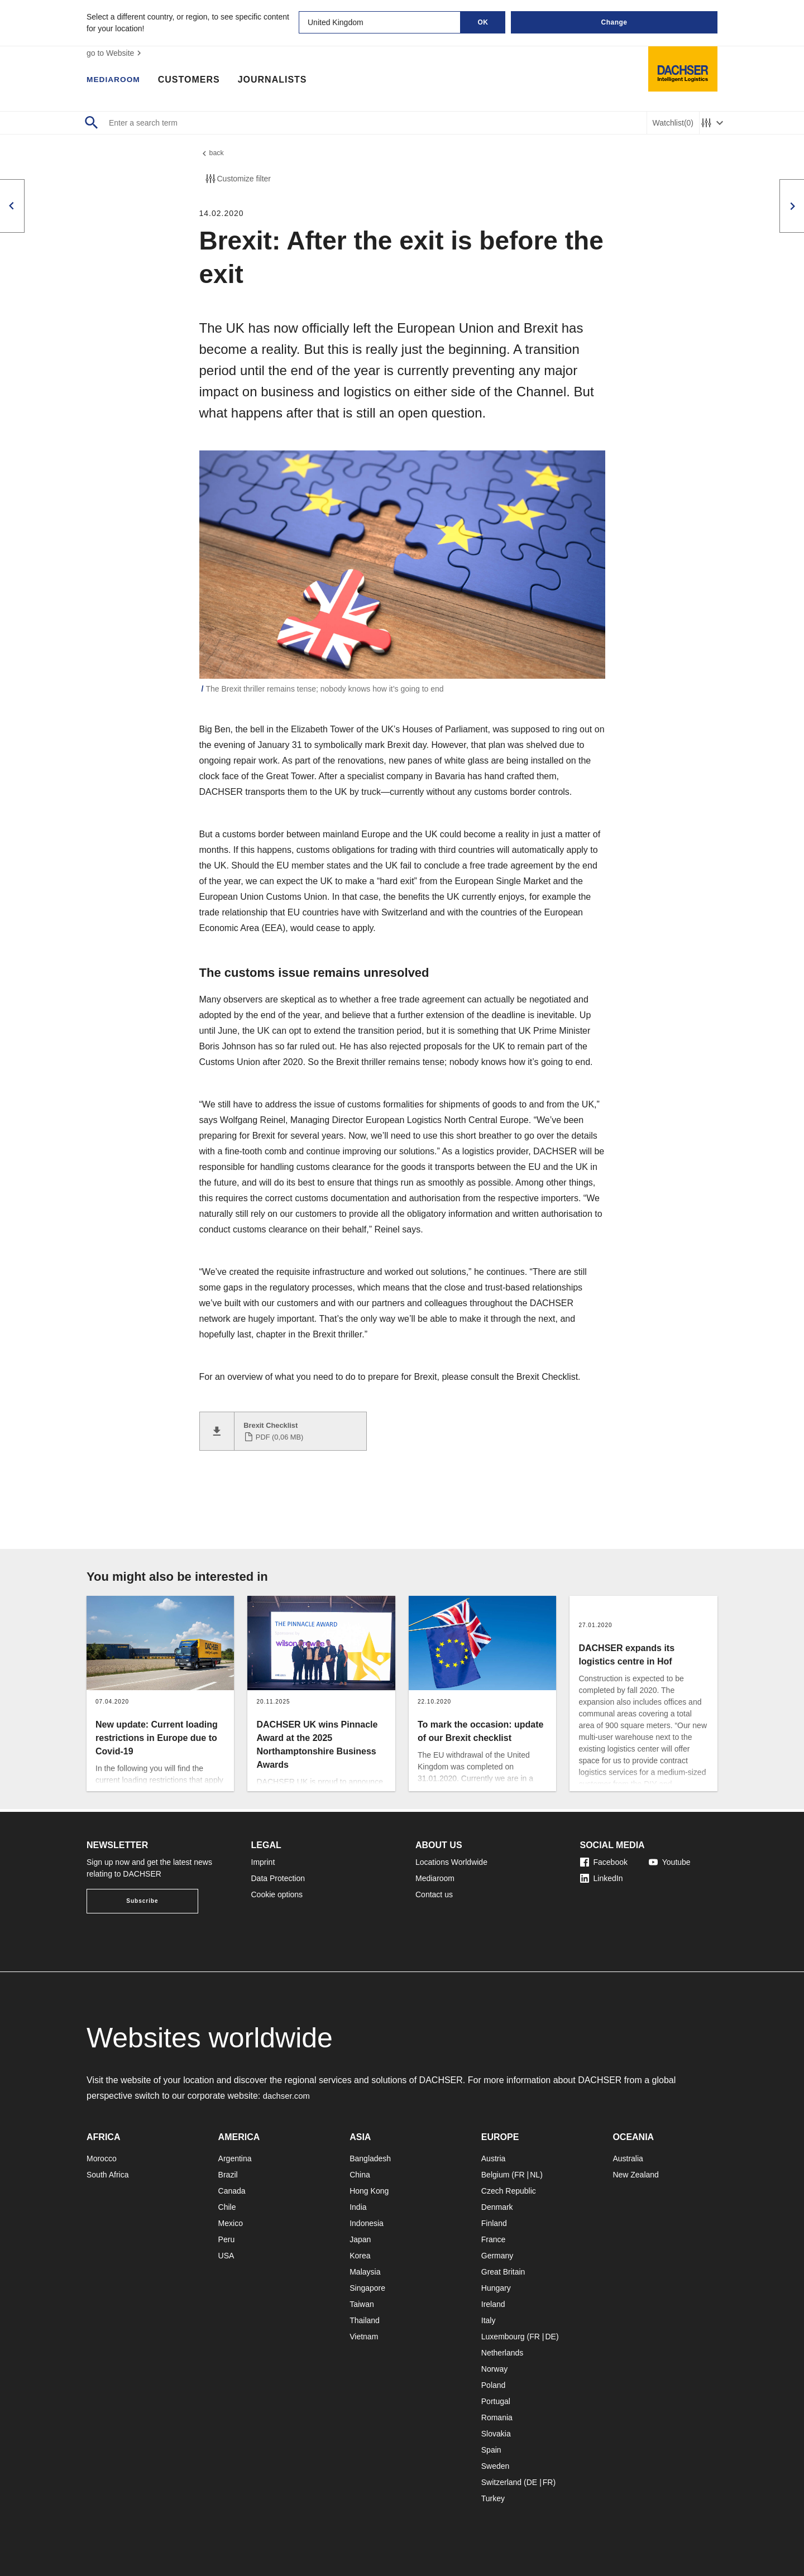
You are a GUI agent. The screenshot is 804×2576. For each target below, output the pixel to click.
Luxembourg (503, 2336)
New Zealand (635, 2174)
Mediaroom (117, 80)
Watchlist (673, 123)
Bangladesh (370, 2158)
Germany (497, 2255)
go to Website (115, 53)
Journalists (280, 80)
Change (614, 22)
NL (535, 2174)
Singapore (367, 2288)
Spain (491, 2449)
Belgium (495, 2174)
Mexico (230, 2223)
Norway (494, 2368)
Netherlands (502, 2352)
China (360, 2174)
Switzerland (501, 2482)
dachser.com (288, 2095)
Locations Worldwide (451, 1862)
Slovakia (496, 2433)
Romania (497, 2417)
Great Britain (503, 2271)
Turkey (493, 2498)
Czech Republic (508, 2190)
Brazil (228, 2174)
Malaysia (365, 2271)
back (212, 155)
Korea (360, 2255)
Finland (494, 2223)
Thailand (365, 2320)
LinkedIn (601, 1878)
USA (226, 2255)
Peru (226, 2239)
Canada (232, 2190)
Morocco (102, 2158)
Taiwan (362, 2304)
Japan (360, 2239)
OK (483, 22)
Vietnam (364, 2336)
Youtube (670, 1862)
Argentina (235, 2158)
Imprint (263, 1862)
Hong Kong (369, 2190)
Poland (493, 2385)
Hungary (496, 2288)
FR (519, 2174)
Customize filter (237, 181)
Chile (227, 2207)
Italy (488, 2320)
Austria (493, 2158)
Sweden (495, 2466)
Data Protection (278, 1878)
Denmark (497, 2207)
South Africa (108, 2174)
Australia (627, 2158)
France (493, 2239)
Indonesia (367, 2223)
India (358, 2207)
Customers (197, 80)
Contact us (434, 1894)
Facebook (604, 1862)
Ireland (493, 2304)
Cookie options (277, 1894)
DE (550, 2336)
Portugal (495, 2401)
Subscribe (142, 1901)
